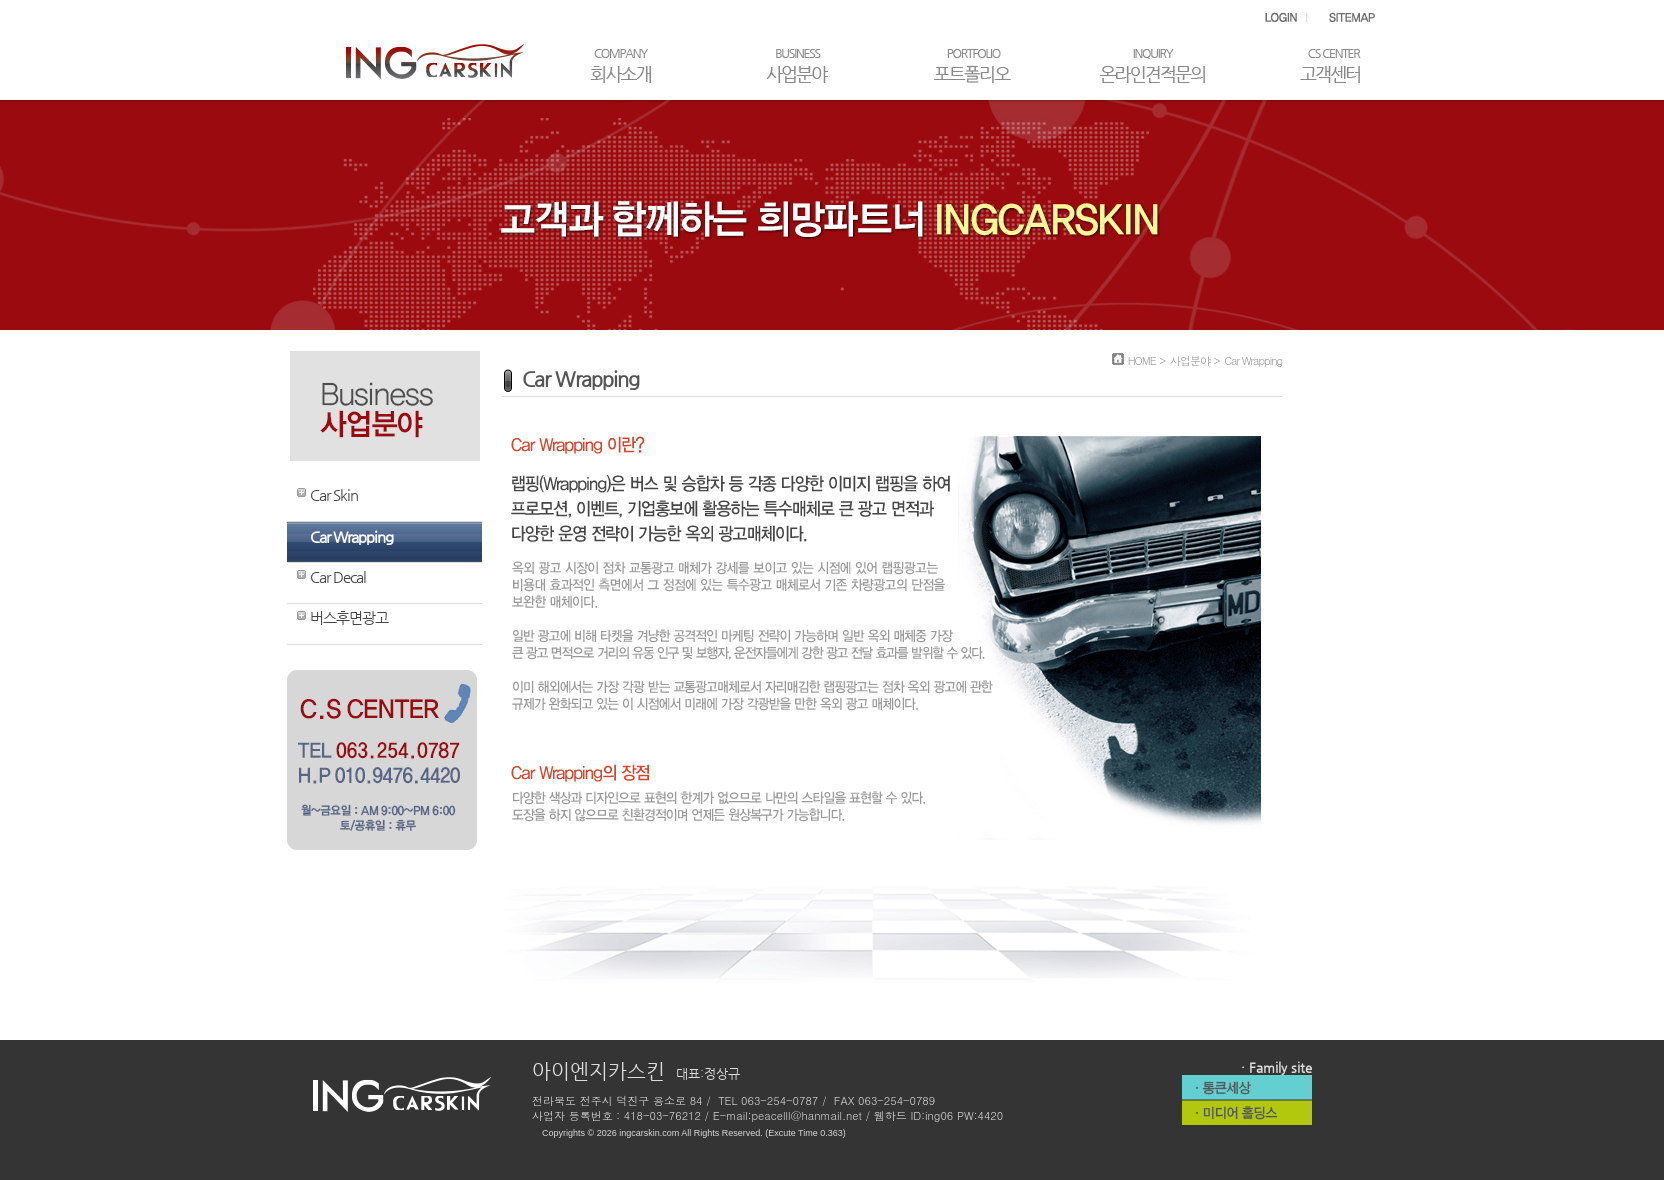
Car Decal (338, 576)
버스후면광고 (349, 617)
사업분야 (1190, 360)
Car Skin (334, 494)
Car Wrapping (351, 536)
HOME (1142, 360)
